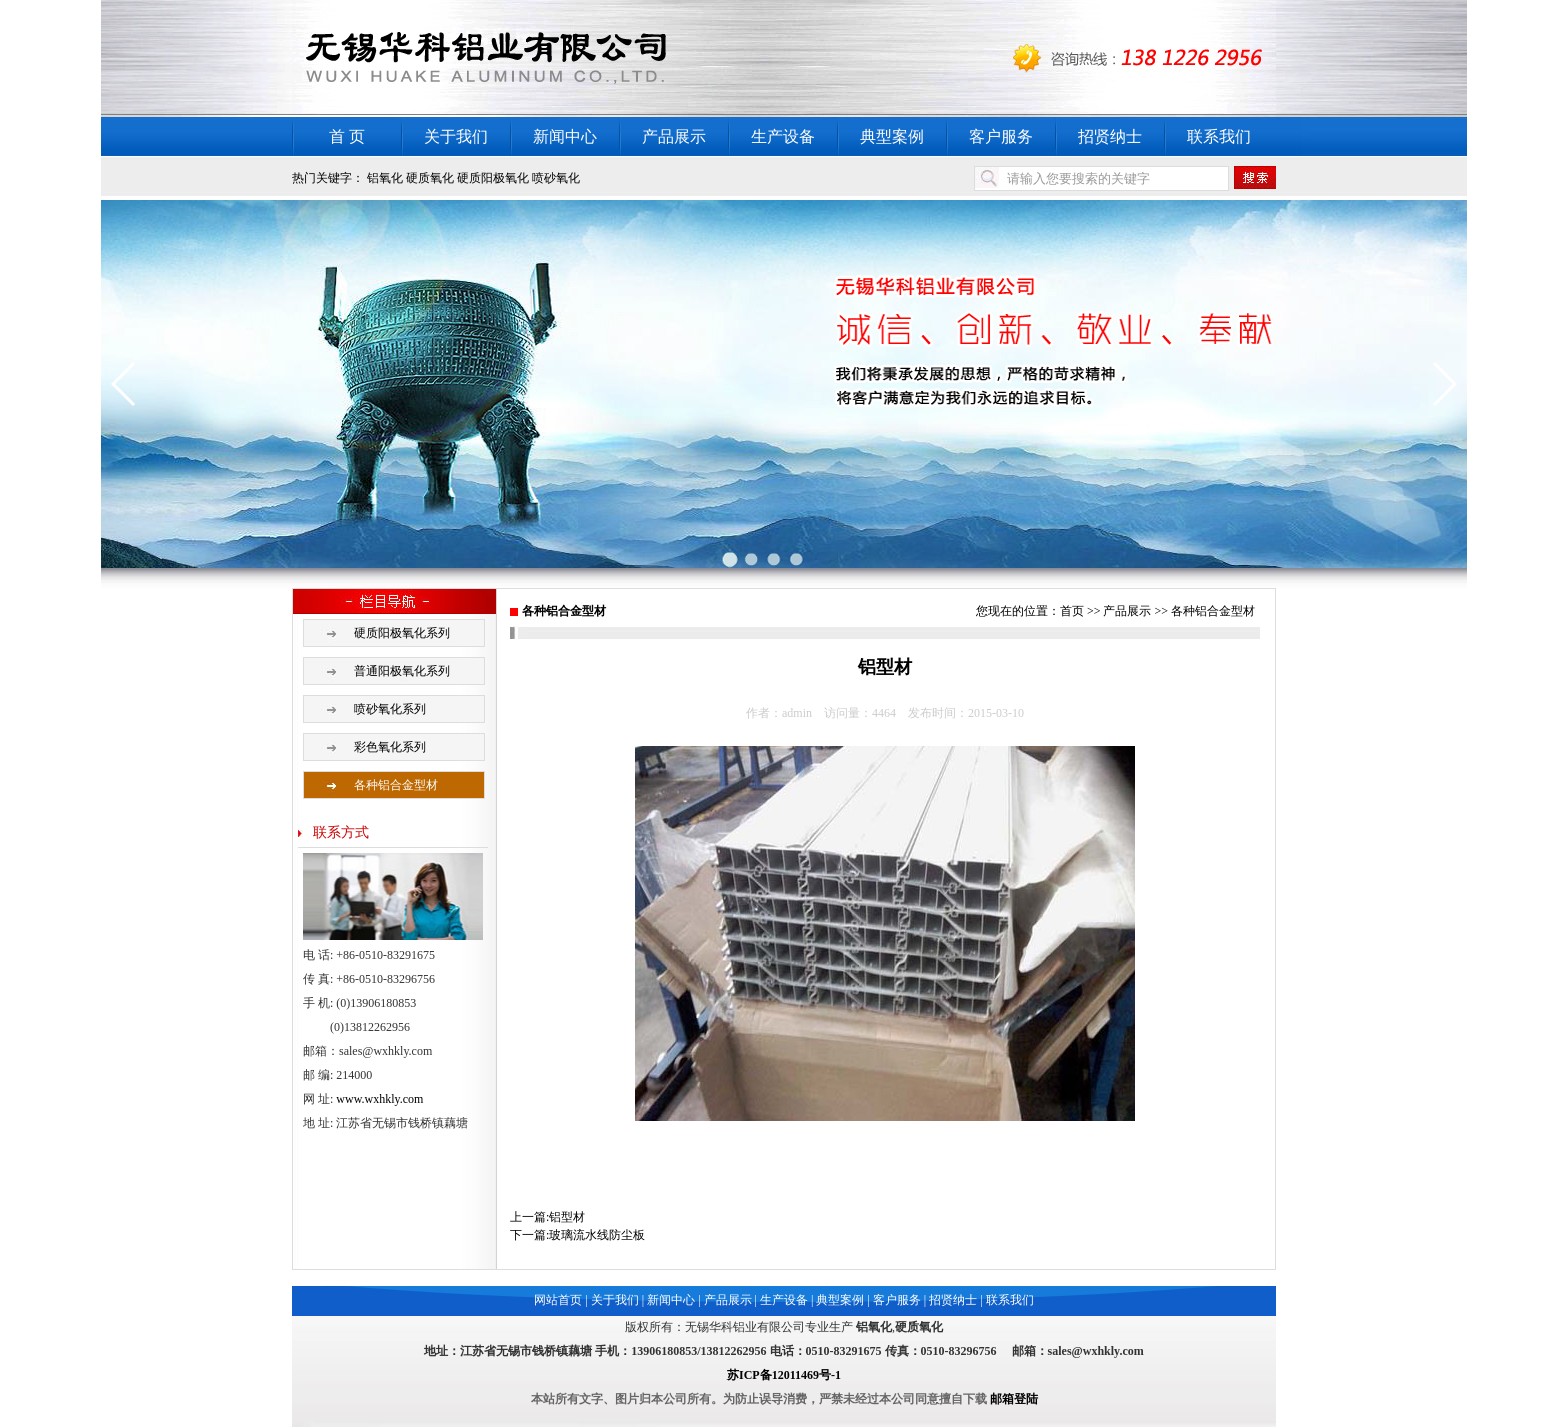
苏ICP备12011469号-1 (784, 1375)
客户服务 (1001, 136)
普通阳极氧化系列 (402, 671)
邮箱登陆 (1014, 1399)
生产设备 (783, 136)
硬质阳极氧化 (493, 178)
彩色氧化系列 (390, 747)
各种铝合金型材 (396, 785)
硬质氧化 (430, 178)
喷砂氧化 (556, 178)
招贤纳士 (1110, 136)
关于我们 (456, 136)
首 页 (347, 136)
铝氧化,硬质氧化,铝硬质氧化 (542, 58)
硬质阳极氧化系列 (402, 633)
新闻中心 (565, 136)
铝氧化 (385, 178)
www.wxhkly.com (379, 1099)
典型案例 (892, 136)
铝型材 (567, 1217)
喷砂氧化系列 (390, 709)
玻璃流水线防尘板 (597, 1235)
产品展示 (674, 136)
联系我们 (1219, 136)
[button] (124, 384)
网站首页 (558, 1300)
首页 (1072, 611)
